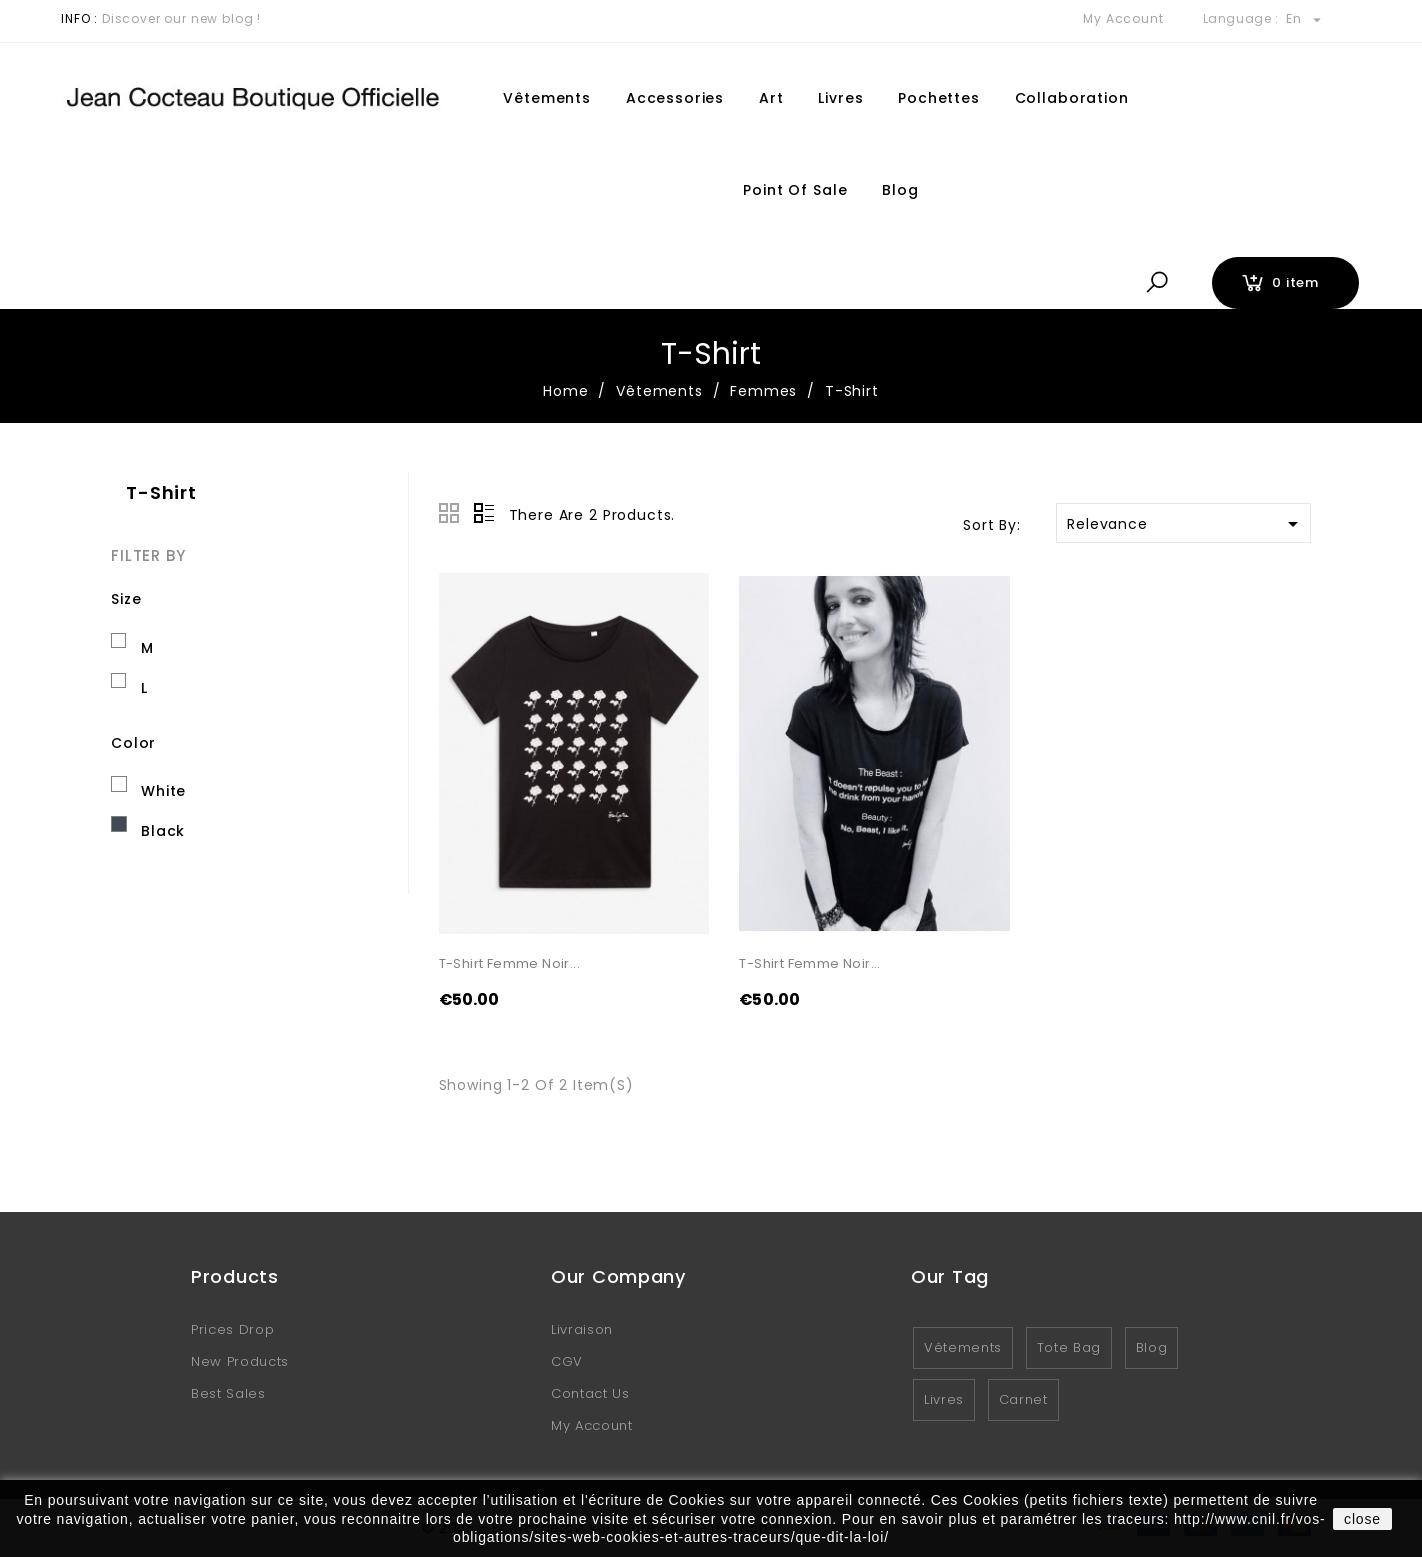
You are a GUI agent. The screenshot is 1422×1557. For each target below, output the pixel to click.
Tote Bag (1069, 1347)
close (1362, 1519)
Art (771, 98)
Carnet (1023, 1399)
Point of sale (795, 190)
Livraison (582, 1329)
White (163, 791)
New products (240, 1361)
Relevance (1186, 524)
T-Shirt (161, 492)
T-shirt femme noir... (509, 963)
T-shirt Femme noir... (809, 963)
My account (592, 1425)
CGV (567, 1361)
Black (163, 831)
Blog (900, 190)
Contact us (590, 1393)
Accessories (675, 98)
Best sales (228, 1393)
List (484, 513)
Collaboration (1072, 98)
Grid (449, 513)
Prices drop (232, 1329)
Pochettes (939, 98)
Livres (840, 98)
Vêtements (547, 98)
